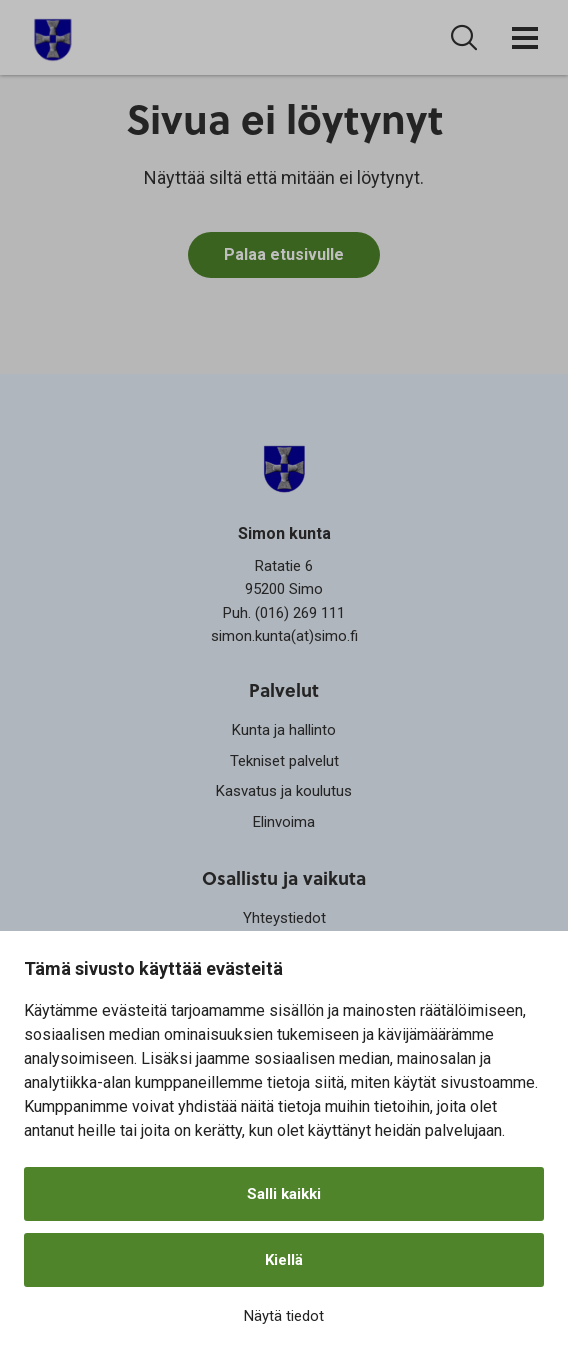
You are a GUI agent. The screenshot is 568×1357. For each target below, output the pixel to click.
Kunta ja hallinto (284, 730)
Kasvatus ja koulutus (284, 791)
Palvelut (284, 689)
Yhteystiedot (284, 918)
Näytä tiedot (284, 1316)
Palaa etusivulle (284, 255)
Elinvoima (284, 822)
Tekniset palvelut (284, 761)
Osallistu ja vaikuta (284, 877)
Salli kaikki (284, 1194)
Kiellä (284, 1260)
